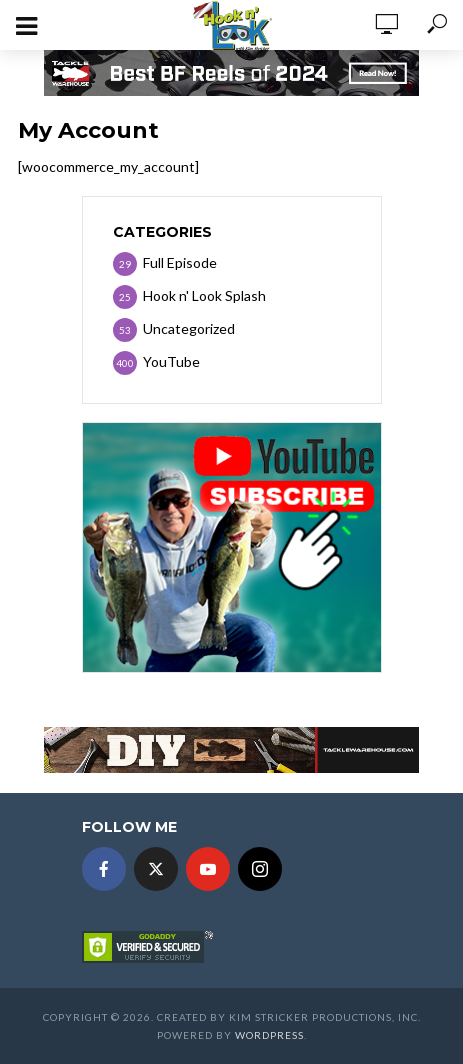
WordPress (269, 1035)
